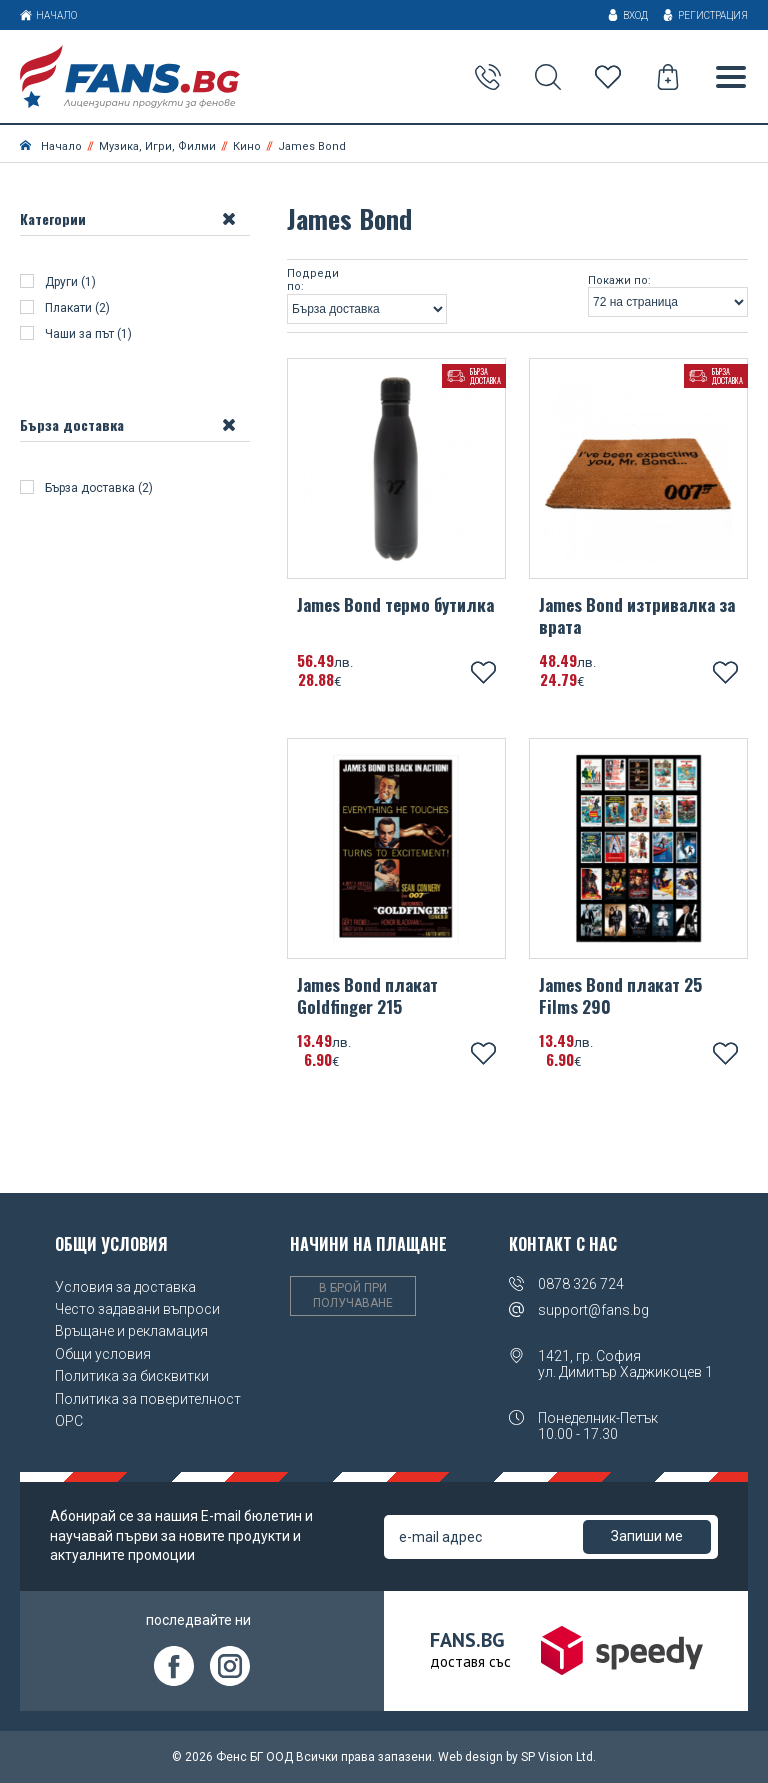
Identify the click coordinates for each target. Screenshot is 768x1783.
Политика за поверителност (148, 1399)
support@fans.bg (593, 1310)
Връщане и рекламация (131, 1331)
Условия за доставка (125, 1287)
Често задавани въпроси (137, 1309)
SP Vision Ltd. (558, 1757)
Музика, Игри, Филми (157, 146)
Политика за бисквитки (132, 1376)
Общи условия (103, 1354)
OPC (69, 1421)
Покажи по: (619, 281)
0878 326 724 (581, 1284)
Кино (247, 146)
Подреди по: (313, 280)
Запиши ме (647, 1536)
